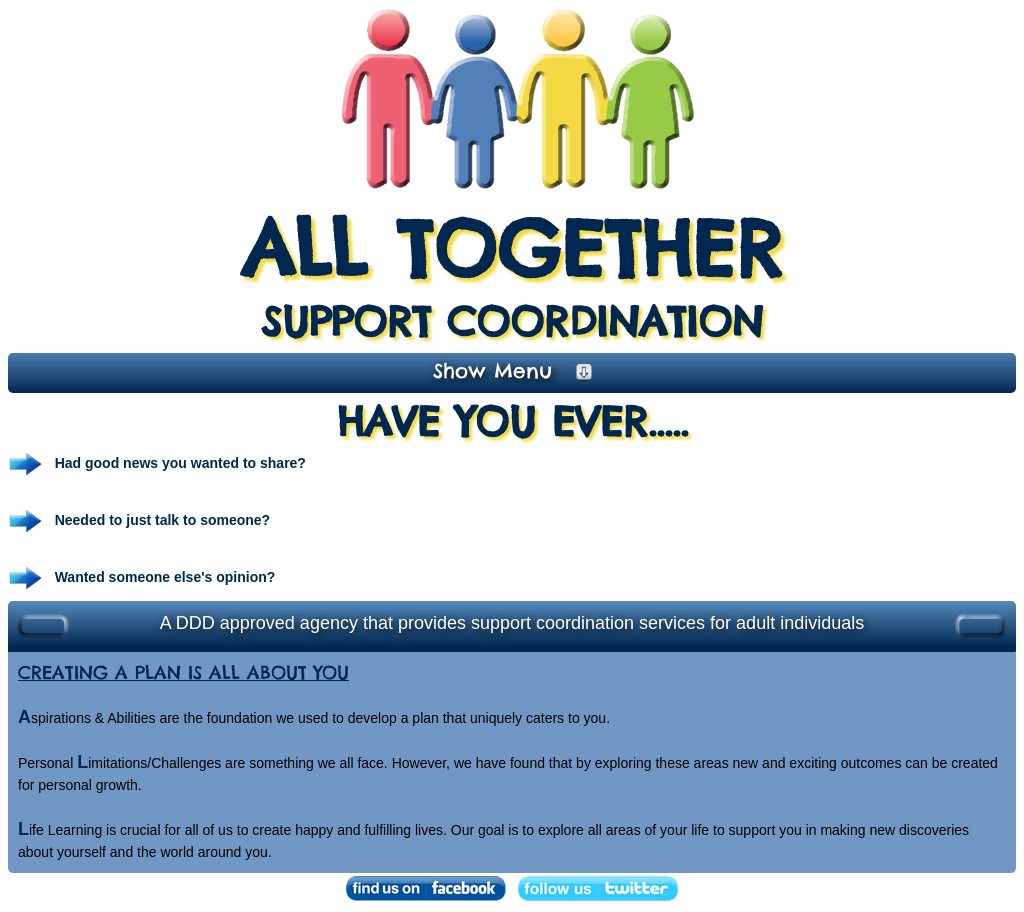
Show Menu (512, 370)
